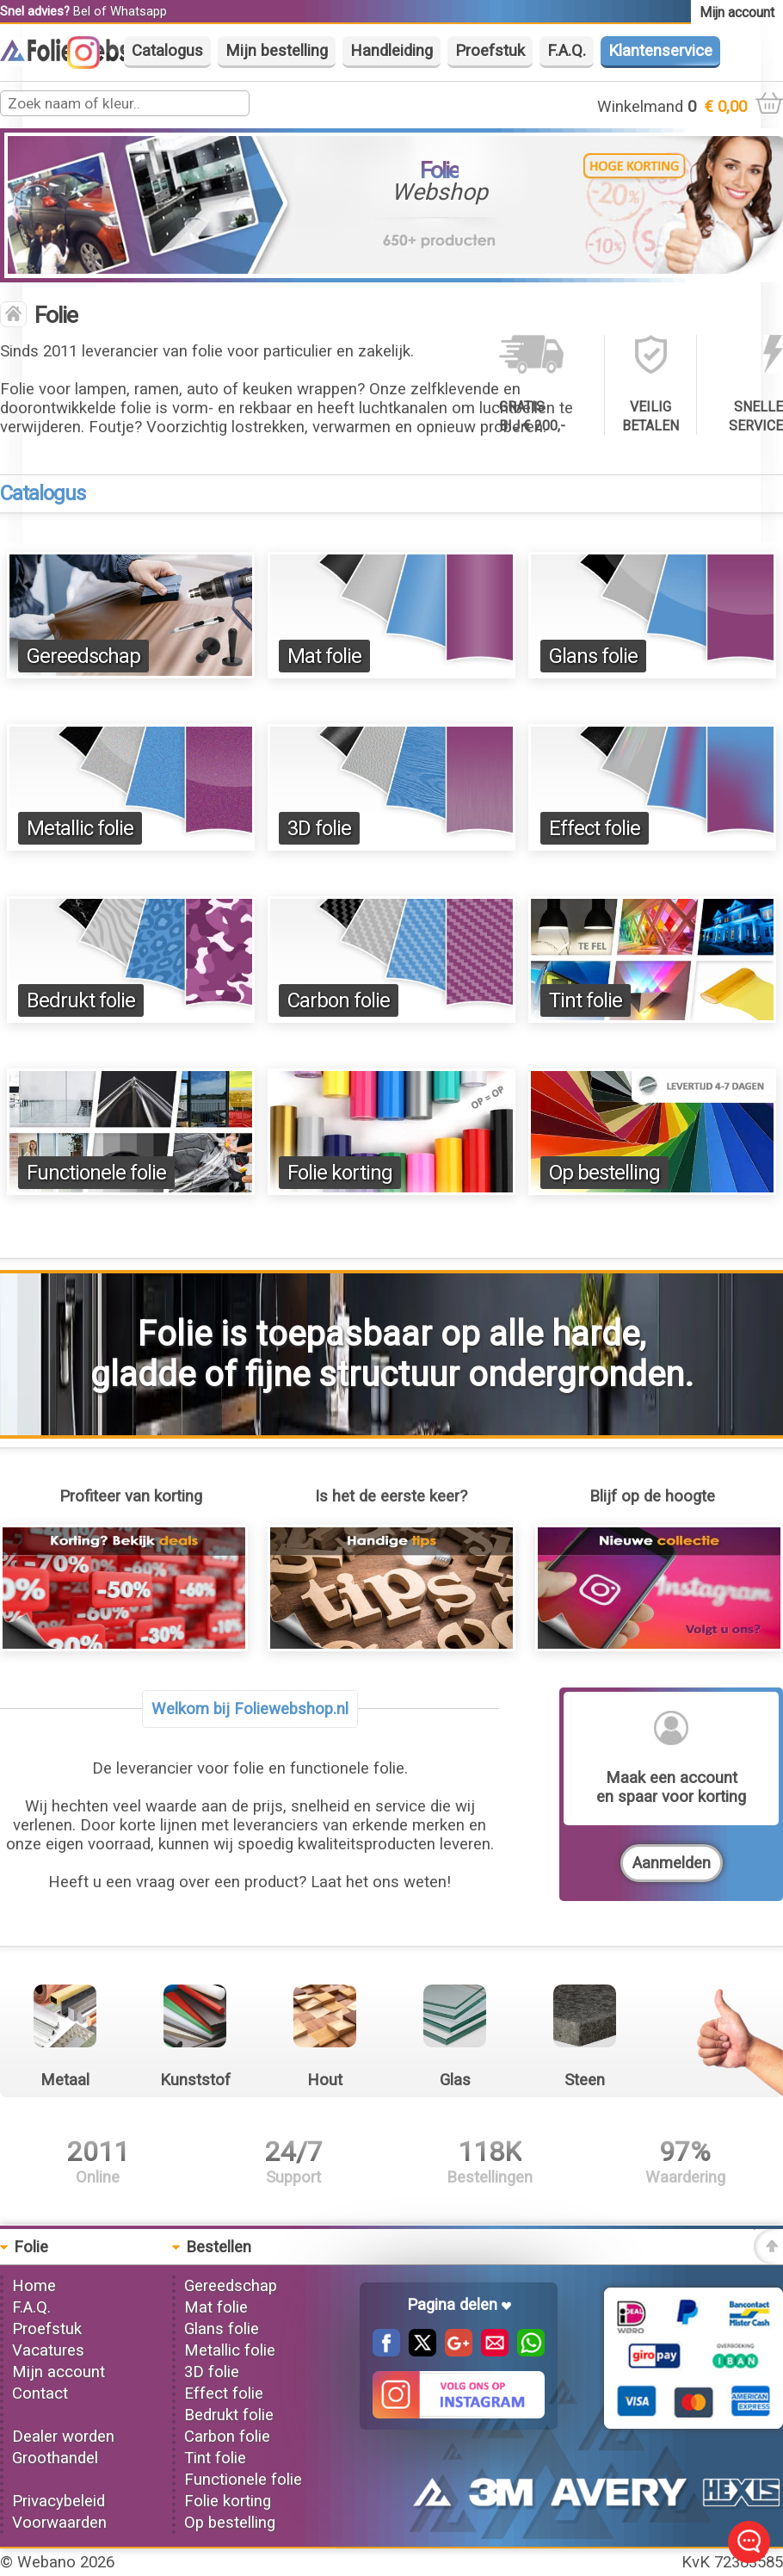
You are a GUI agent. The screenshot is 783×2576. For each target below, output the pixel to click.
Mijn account (58, 2371)
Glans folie (593, 656)
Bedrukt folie (81, 1000)
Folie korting (339, 1173)
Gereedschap (83, 656)
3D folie (319, 828)
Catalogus (167, 50)
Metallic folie (80, 828)
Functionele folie (96, 1173)
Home (34, 2285)
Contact (40, 2393)
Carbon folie (338, 1000)
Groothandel (55, 2458)
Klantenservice (660, 50)
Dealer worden (63, 2436)
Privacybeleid (58, 2501)
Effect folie (594, 828)
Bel (81, 11)
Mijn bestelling (276, 50)
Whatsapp (138, 11)
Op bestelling (604, 1173)
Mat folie (324, 656)
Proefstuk (490, 50)
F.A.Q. (566, 50)
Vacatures (48, 2350)
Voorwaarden (59, 2522)
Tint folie (585, 1000)
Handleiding (391, 50)
